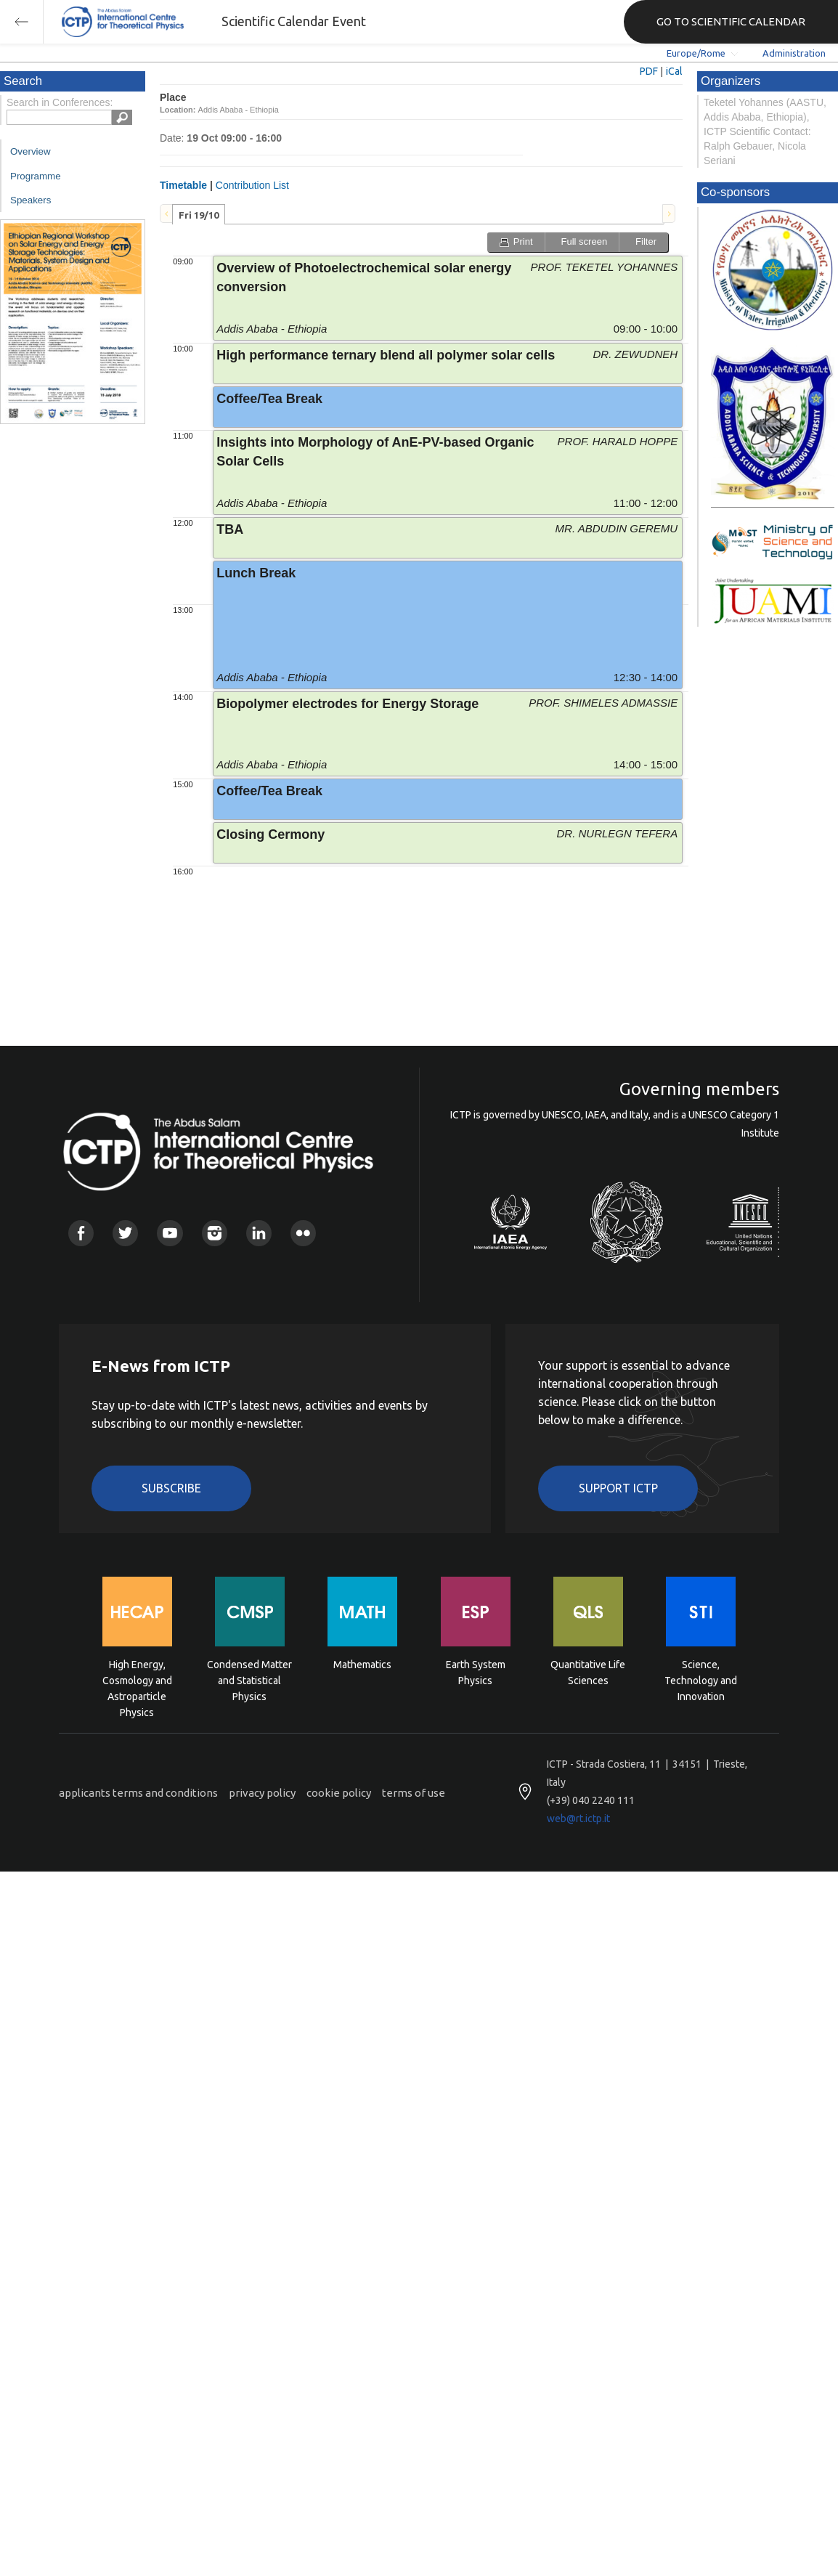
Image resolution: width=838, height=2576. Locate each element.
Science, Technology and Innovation (700, 1679)
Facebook (81, 1233)
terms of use (413, 1793)
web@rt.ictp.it (578, 1818)
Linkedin (259, 1233)
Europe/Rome (696, 53)
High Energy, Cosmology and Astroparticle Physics (137, 1679)
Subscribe (171, 1488)
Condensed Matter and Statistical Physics (249, 1679)
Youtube (169, 1233)
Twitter (125, 1233)
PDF (649, 71)
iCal (674, 71)
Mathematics (362, 1664)
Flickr (303, 1233)
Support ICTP (618, 1488)
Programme (35, 176)
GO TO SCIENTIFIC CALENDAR (730, 21)
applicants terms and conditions (138, 1793)
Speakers (30, 200)
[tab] (198, 214)
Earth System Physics (475, 1672)
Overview (30, 151)
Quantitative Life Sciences (587, 1672)
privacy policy (262, 1793)
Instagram (214, 1233)
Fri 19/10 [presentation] (199, 215)
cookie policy (338, 1793)
